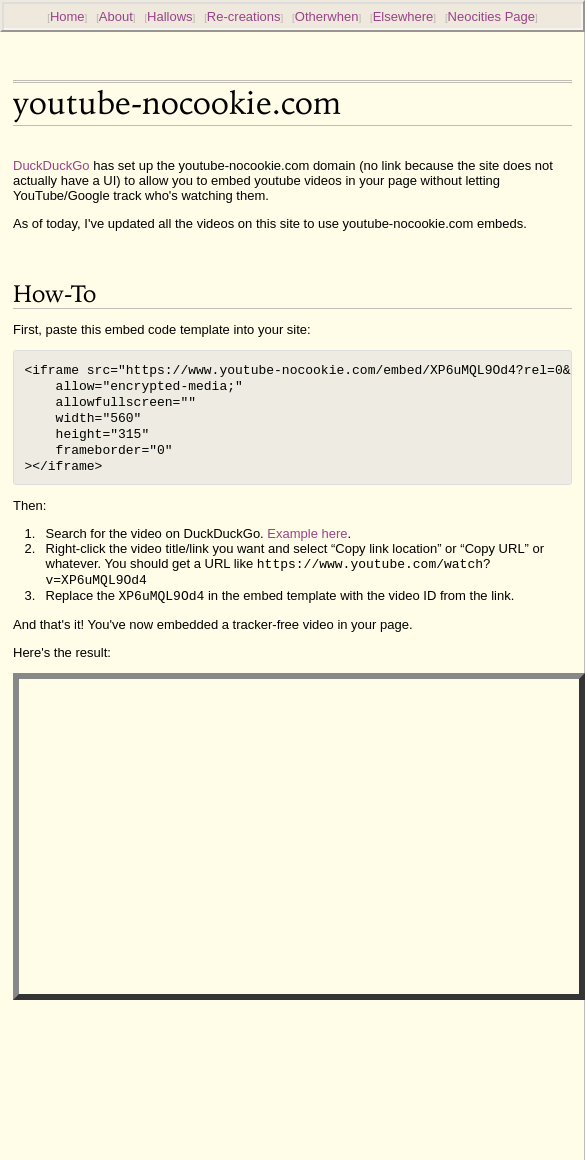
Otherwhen (327, 16)
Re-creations (244, 16)
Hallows (170, 16)
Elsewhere (403, 16)
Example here (307, 547)
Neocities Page (491, 16)
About (116, 16)
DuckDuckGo (51, 165)
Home (67, 16)
